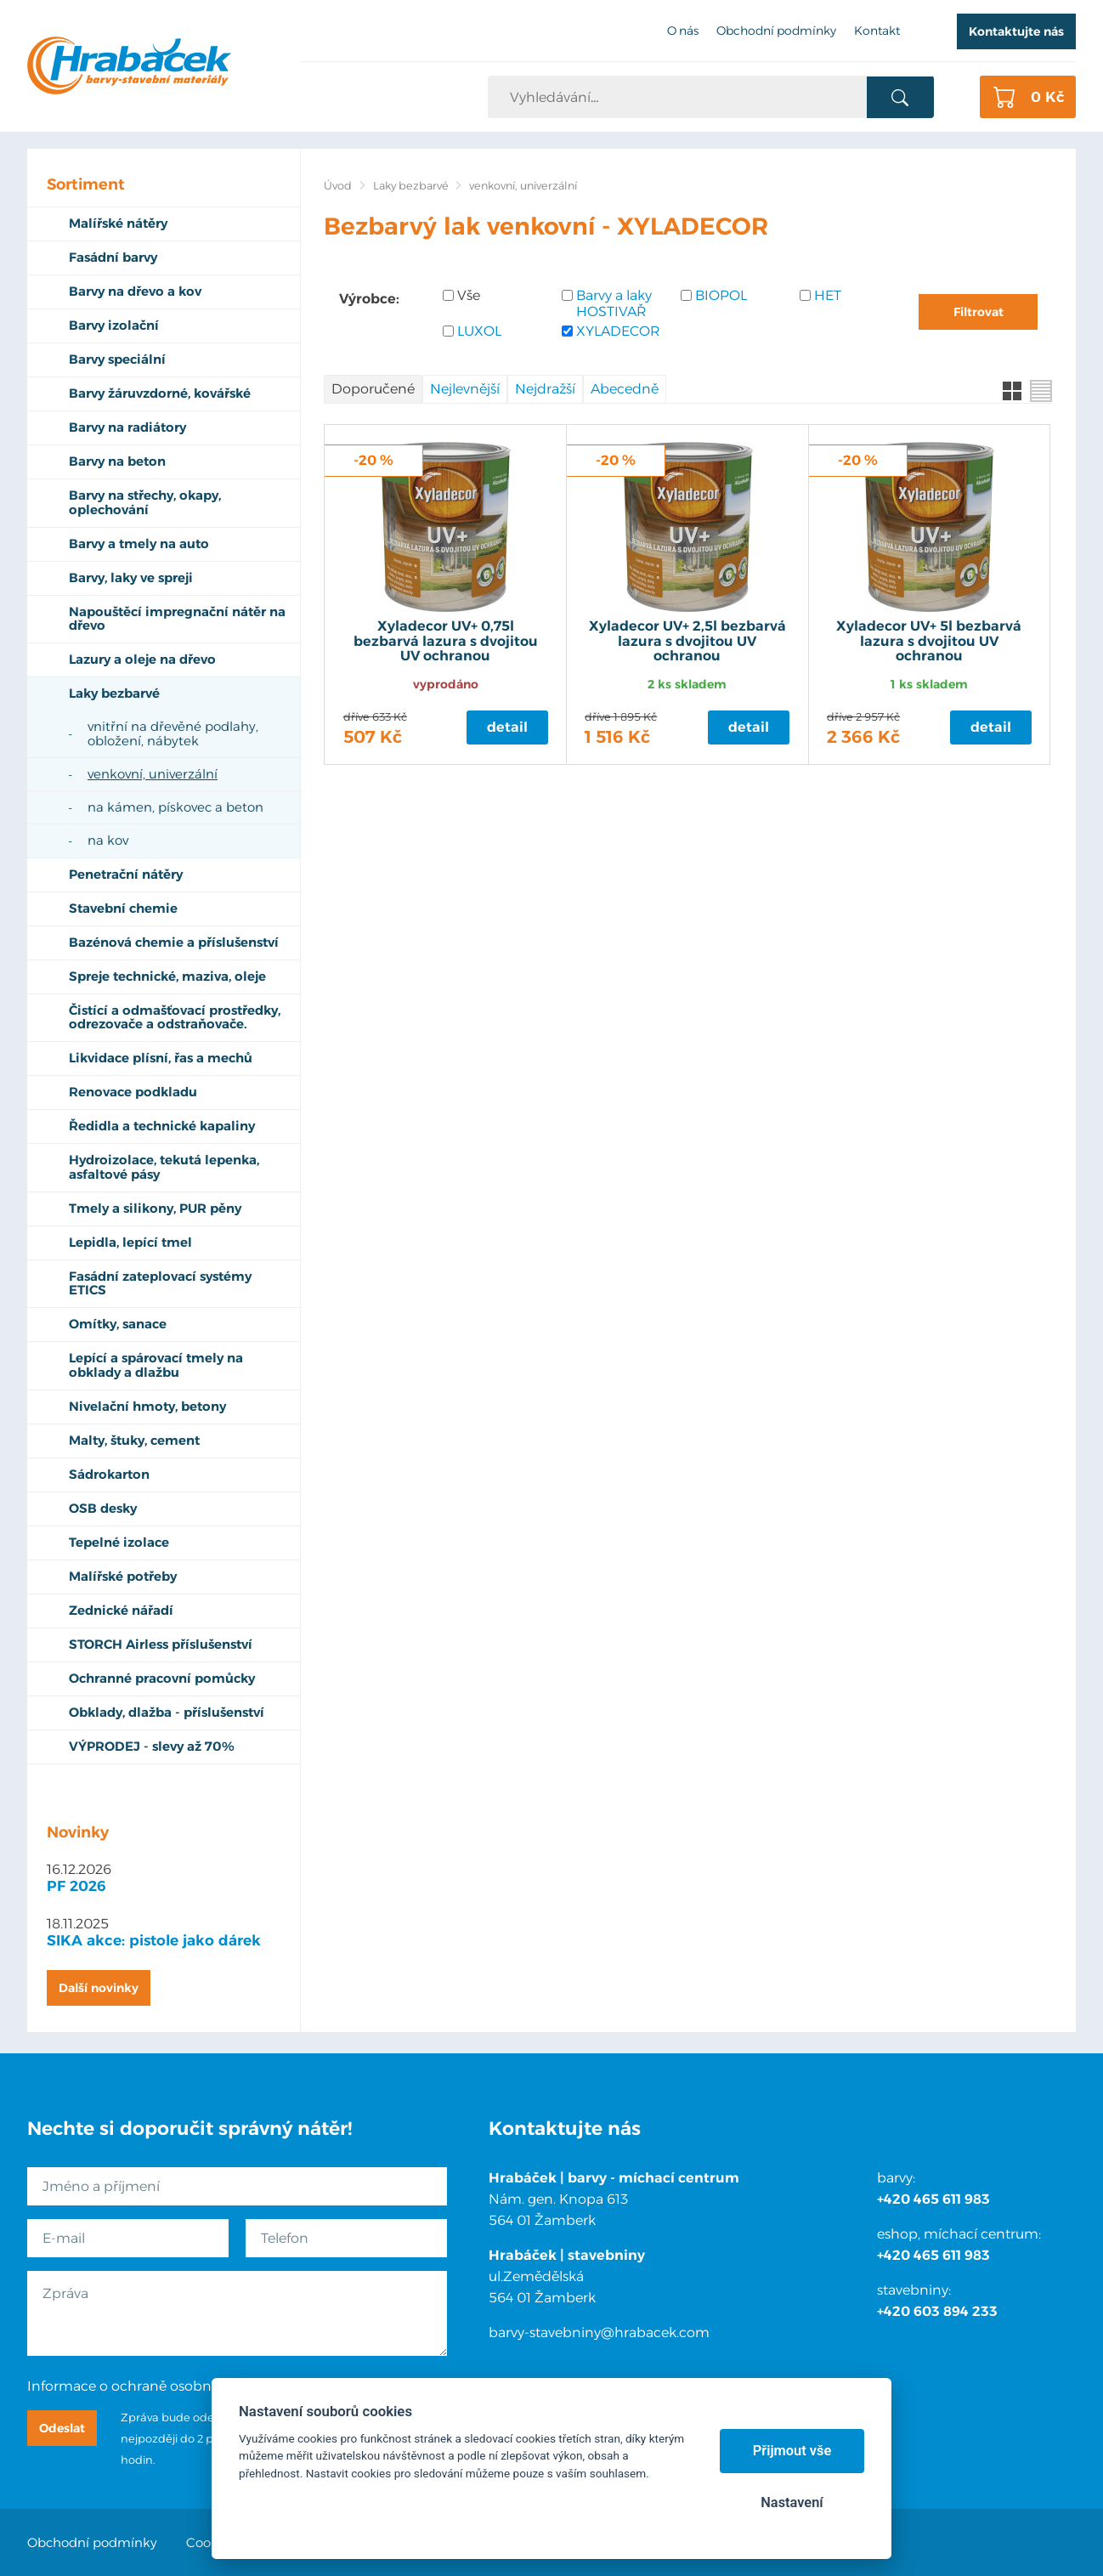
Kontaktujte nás (1016, 31)
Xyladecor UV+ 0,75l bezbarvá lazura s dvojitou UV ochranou (446, 641)
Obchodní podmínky (92, 2542)
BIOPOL (721, 295)
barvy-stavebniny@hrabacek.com (599, 2332)
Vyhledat (900, 97)
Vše (468, 295)
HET (827, 295)
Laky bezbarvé (411, 185)
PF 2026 (76, 1885)
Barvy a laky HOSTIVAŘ (614, 303)
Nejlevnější (465, 389)
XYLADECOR (618, 331)
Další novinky (99, 1988)
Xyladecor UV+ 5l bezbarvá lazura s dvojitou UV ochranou (928, 641)
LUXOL (479, 331)
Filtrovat (978, 312)
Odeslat (62, 2428)
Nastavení (792, 2502)
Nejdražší (545, 389)
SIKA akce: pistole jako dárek (154, 1940)
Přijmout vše (792, 2451)
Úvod (338, 185)
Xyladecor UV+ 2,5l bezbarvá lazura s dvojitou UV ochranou (687, 641)
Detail (507, 727)
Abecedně (625, 389)
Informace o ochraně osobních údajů (150, 2386)
